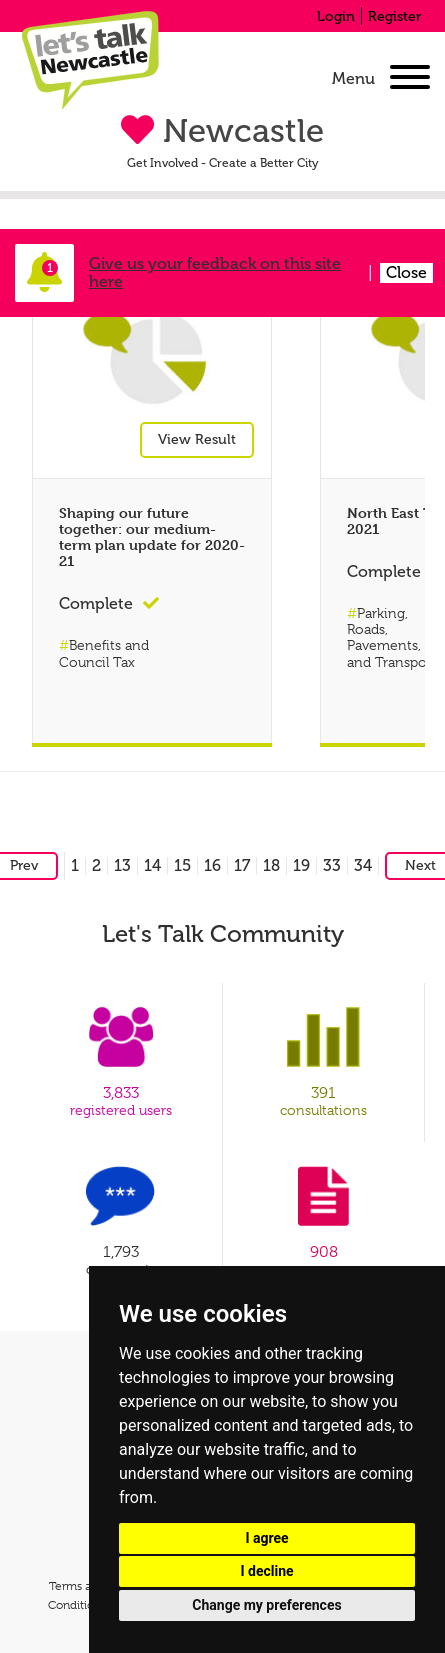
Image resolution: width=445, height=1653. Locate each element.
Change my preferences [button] (266, 1605)
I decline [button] (266, 1571)
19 (301, 865)
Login (336, 16)
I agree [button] (266, 1538)
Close (406, 272)
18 (271, 865)
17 (242, 865)
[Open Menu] (410, 79)
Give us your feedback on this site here (215, 273)
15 (182, 865)
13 (122, 865)
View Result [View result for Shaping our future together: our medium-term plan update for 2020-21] (196, 444)
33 (332, 865)
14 (152, 865)
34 (363, 865)
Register (394, 16)
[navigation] (376, 79)
